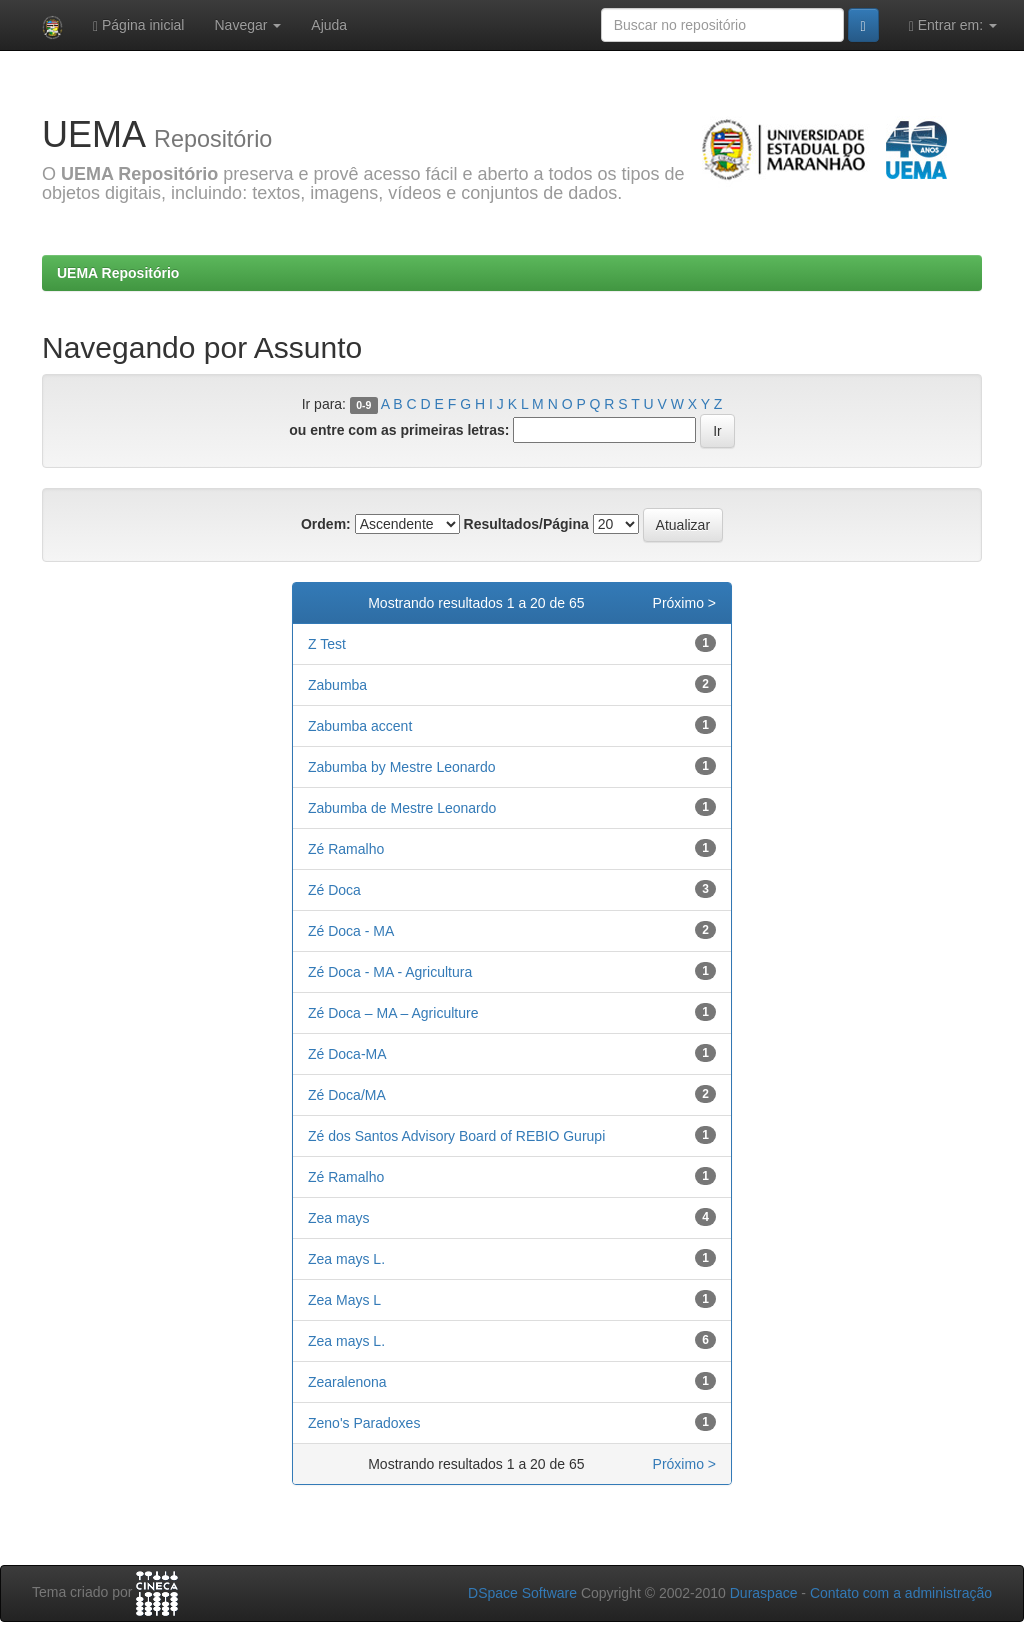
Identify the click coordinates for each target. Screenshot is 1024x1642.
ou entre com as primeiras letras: (399, 430)
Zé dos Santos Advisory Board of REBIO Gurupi (456, 1136)
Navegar (247, 25)
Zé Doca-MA (347, 1054)
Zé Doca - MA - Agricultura (390, 972)
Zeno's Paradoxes (364, 1423)
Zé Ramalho (346, 849)
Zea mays (338, 1218)
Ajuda (329, 25)
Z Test (327, 644)
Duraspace (764, 1593)
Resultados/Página (526, 524)
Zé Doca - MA (351, 931)
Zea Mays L (344, 1300)
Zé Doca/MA (347, 1095)
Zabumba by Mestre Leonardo (402, 767)
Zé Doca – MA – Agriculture (393, 1013)
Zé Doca (334, 890)
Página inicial (139, 25)
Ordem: (326, 524)
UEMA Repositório (118, 273)
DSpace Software (522, 1593)
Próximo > (684, 603)
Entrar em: (953, 25)
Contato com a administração (901, 1593)
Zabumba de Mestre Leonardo (402, 808)
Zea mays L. (346, 1259)
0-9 (363, 405)
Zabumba (337, 685)
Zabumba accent (360, 726)
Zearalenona (347, 1382)
